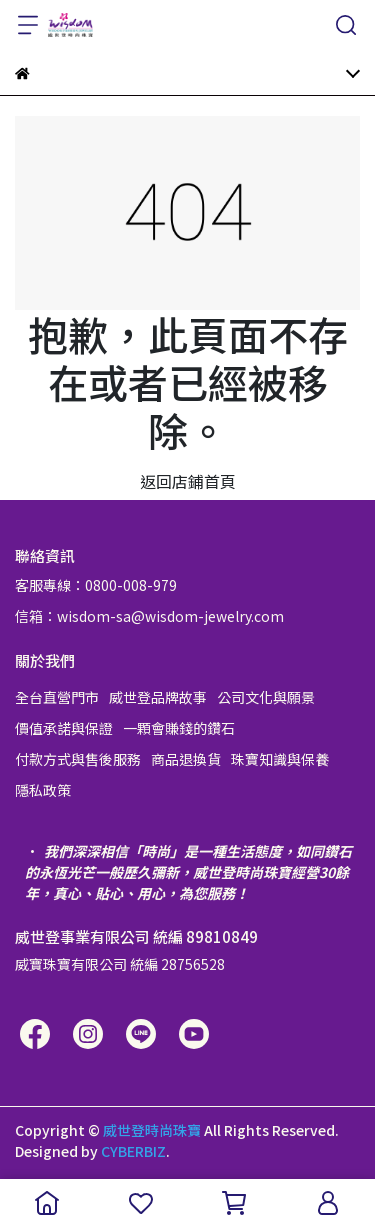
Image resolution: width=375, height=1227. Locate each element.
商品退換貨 (186, 759)
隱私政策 (43, 790)
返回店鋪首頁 (188, 481)
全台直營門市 (57, 697)
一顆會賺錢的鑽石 (179, 728)
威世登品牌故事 (158, 697)
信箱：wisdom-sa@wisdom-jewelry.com (149, 616)
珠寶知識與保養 (280, 759)
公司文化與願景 (266, 697)
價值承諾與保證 (64, 728)
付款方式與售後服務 (78, 759)
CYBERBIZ (133, 1151)
